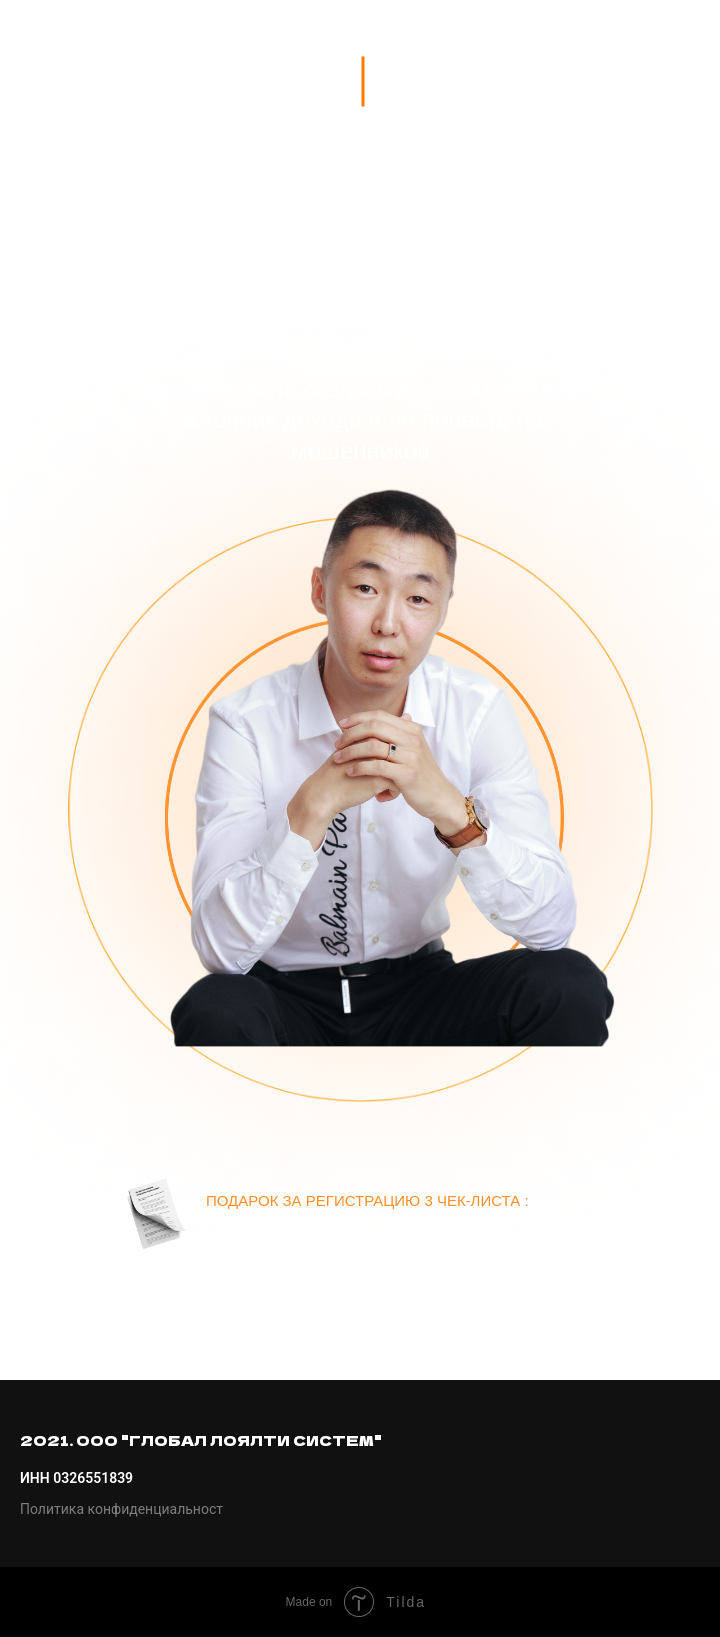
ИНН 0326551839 (76, 1478)
